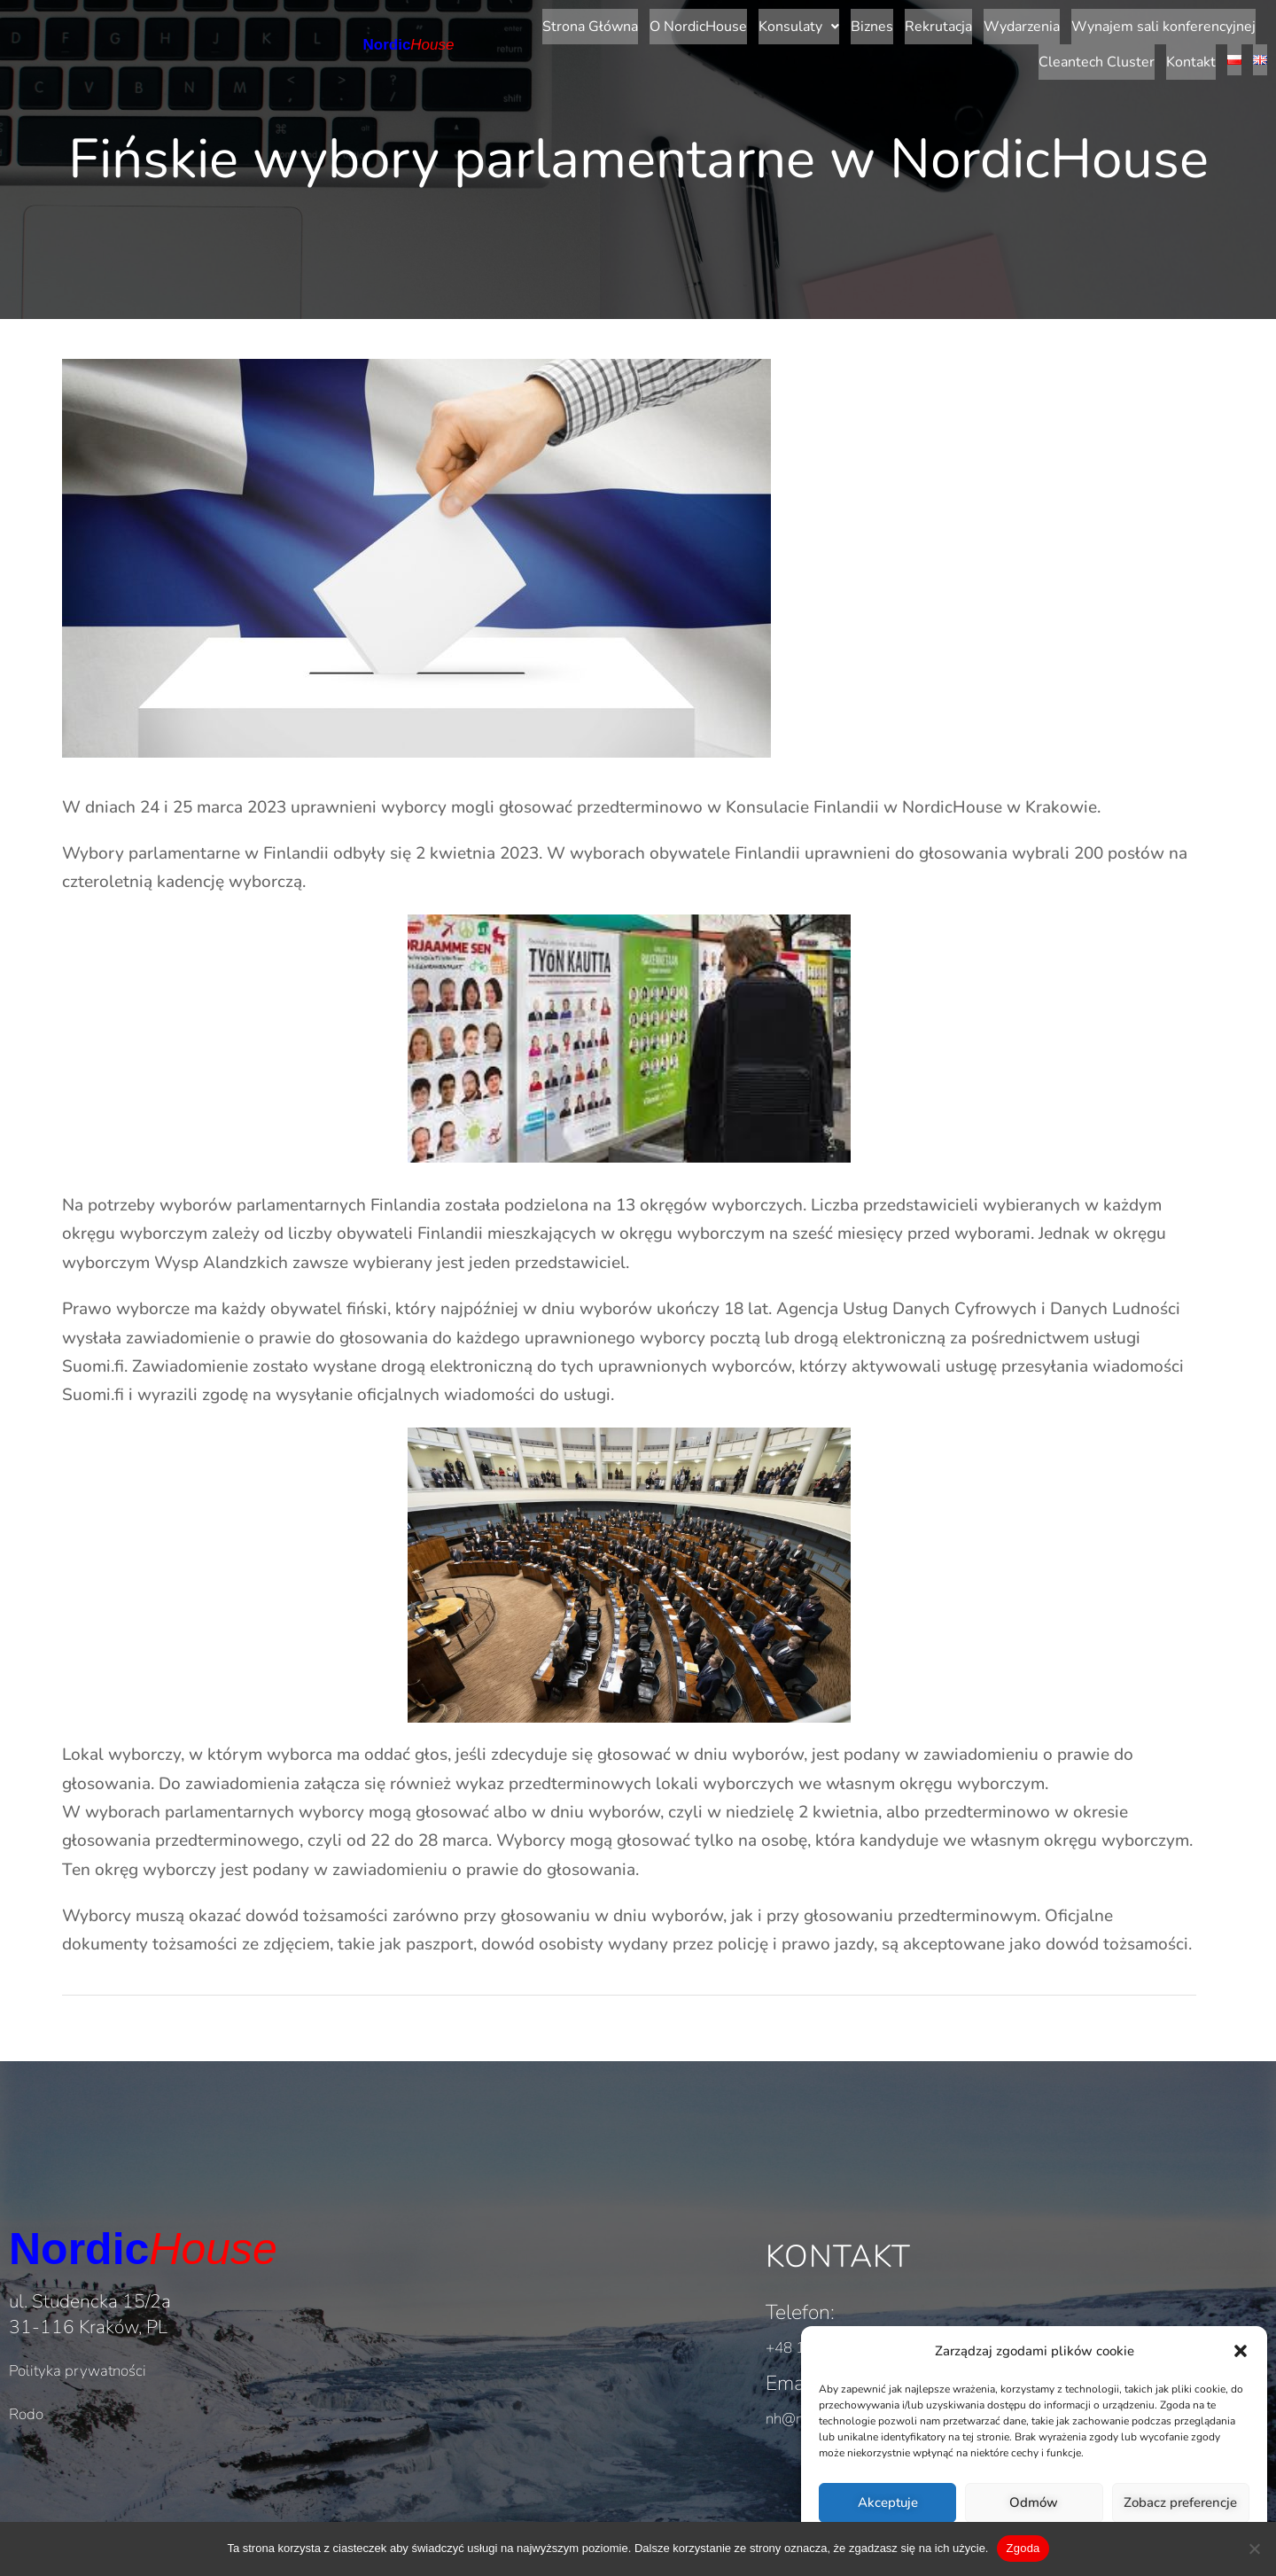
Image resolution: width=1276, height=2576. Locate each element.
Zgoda (1022, 2548)
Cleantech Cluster (1097, 23)
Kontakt (1191, 23)
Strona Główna (361, 23)
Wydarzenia (793, 23)
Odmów (1033, 2502)
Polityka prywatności (77, 2327)
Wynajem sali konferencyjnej (935, 23)
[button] (1240, 2351)
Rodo (26, 2371)
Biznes (643, 23)
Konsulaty (570, 23)
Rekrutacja (709, 23)
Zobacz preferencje (1180, 2502)
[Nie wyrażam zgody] (1254, 2548)
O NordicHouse (469, 23)
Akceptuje (888, 2502)
